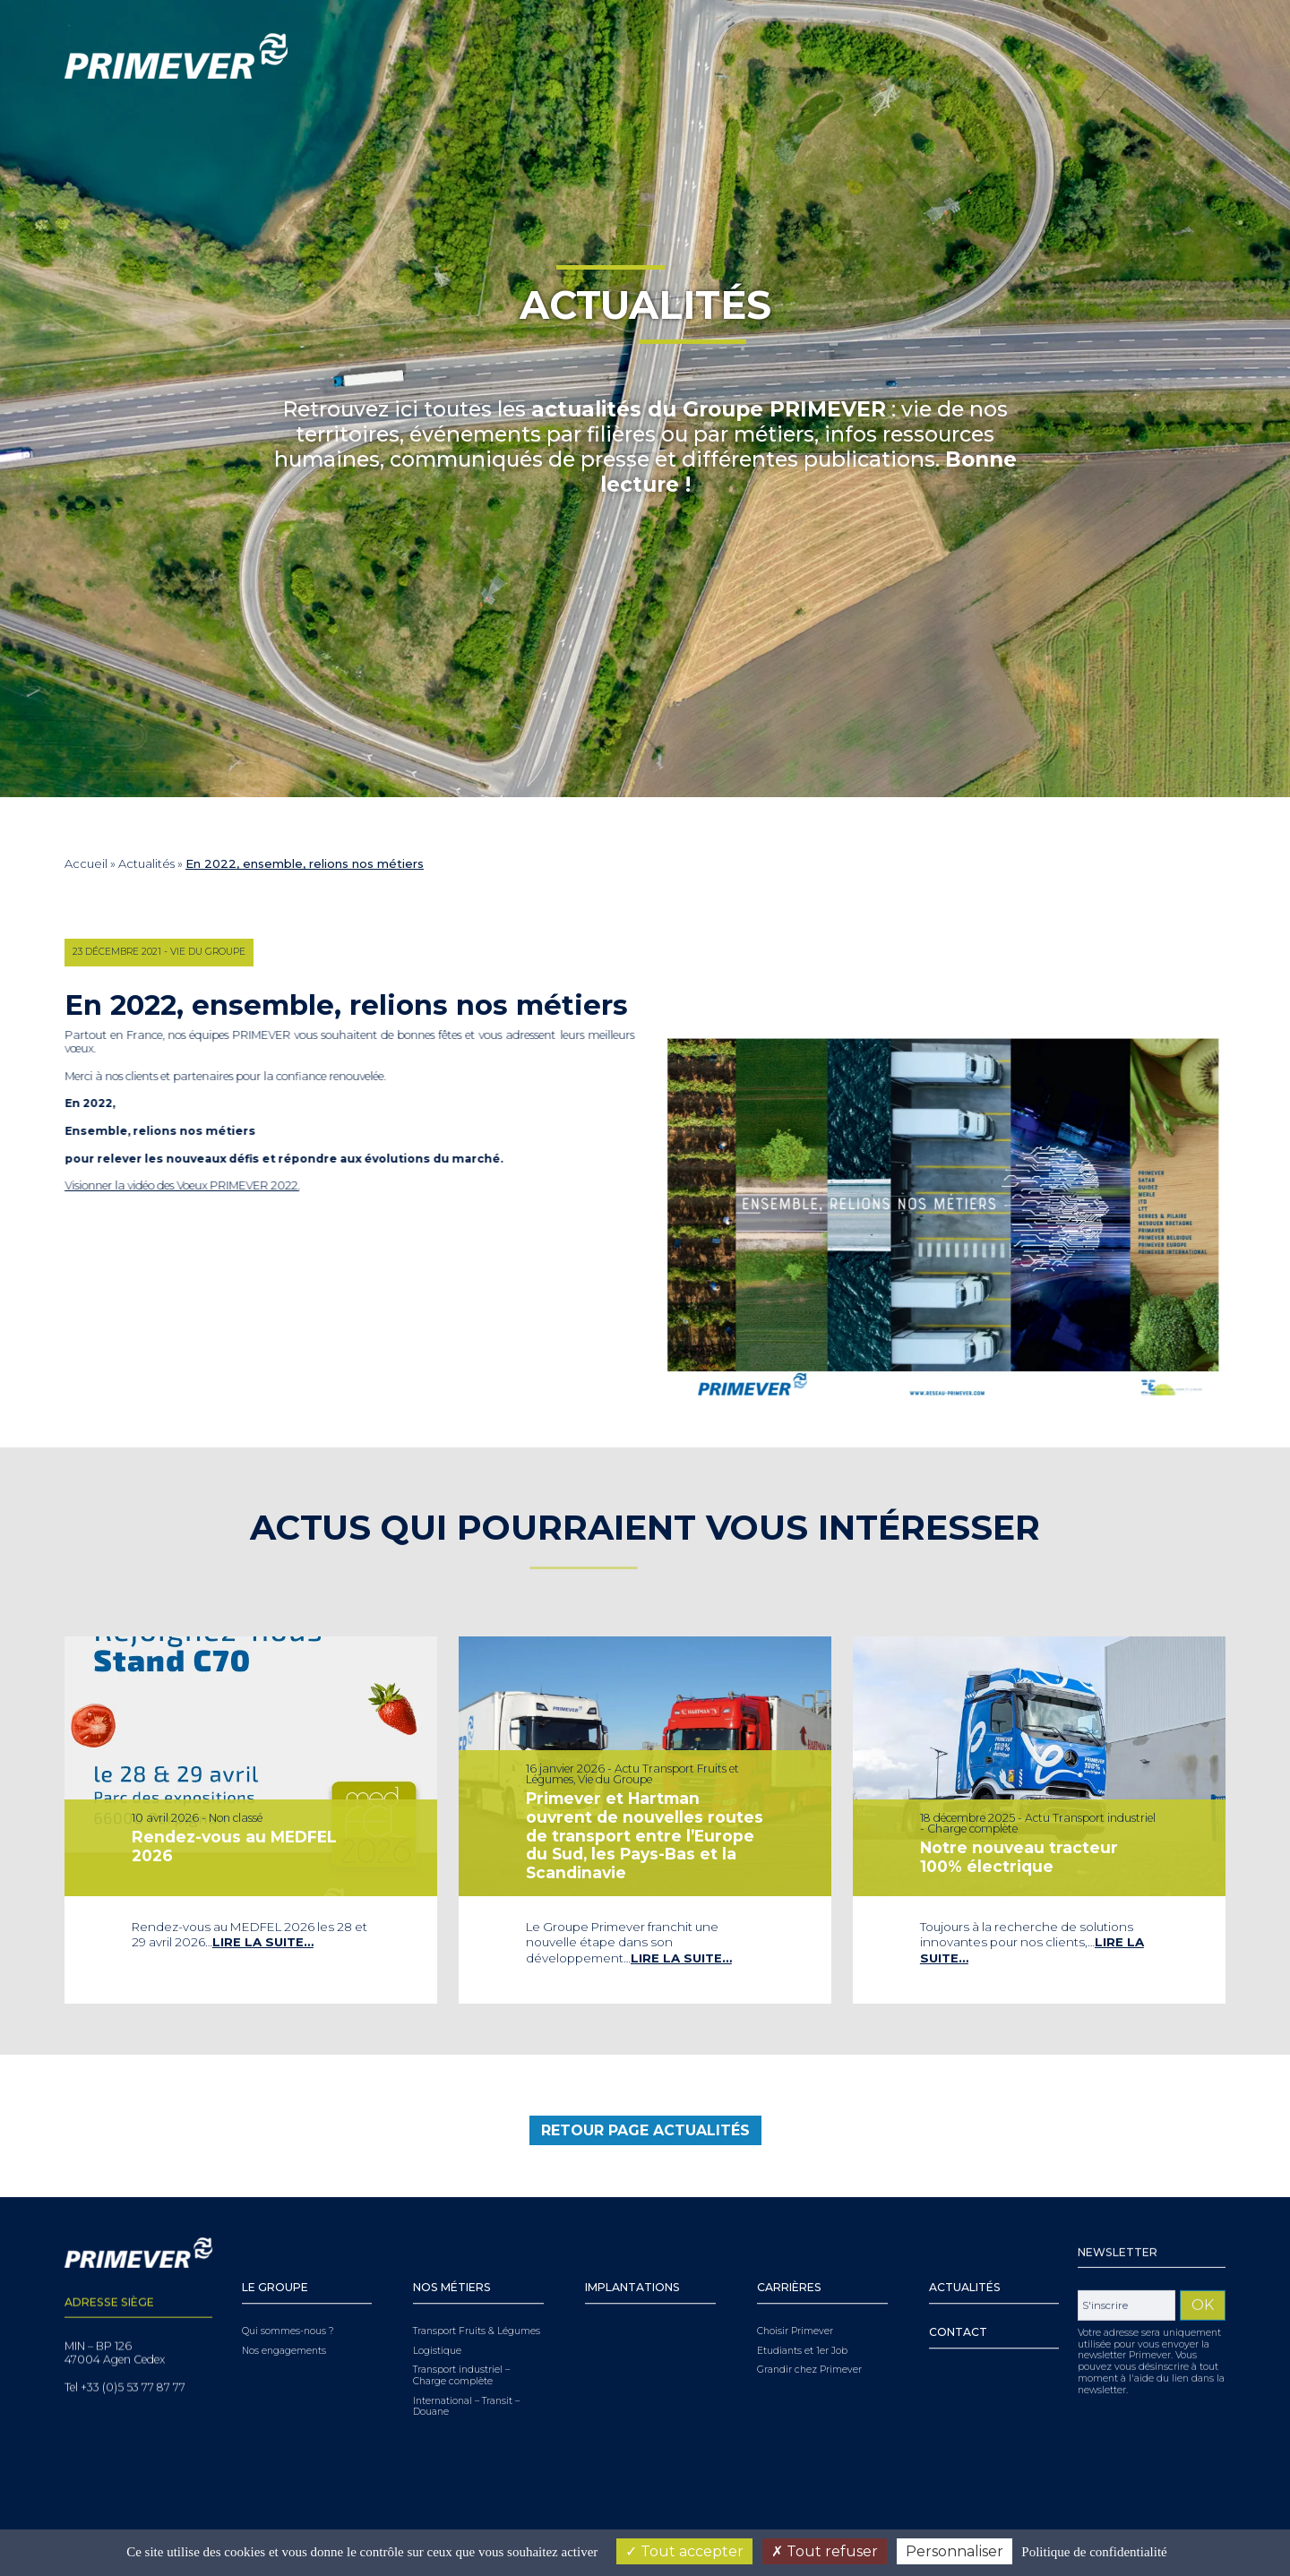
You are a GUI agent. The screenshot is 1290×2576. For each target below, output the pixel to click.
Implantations (632, 2228)
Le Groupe (275, 2228)
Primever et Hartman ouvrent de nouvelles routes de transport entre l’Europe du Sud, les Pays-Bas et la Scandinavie (644, 1833)
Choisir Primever (795, 2272)
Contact (958, 2273)
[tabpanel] (251, 1820)
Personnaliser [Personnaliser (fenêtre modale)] (954, 2551)
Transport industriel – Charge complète (461, 2317)
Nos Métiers (452, 2228)
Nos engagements (284, 2291)
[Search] (976, 55)
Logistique (437, 2291)
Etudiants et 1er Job (802, 2291)
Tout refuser (824, 2551)
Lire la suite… (261, 1925)
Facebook (1156, 56)
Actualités (146, 863)
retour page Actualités (645, 2161)
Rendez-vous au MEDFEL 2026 (236, 1841)
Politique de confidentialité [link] (1093, 2552)
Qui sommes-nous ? (288, 2272)
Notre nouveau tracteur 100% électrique (1022, 1851)
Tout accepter (684, 2551)
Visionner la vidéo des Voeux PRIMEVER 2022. (150, 1185)
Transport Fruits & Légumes (476, 2272)
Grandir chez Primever (809, 2311)
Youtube (1131, 56)
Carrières (789, 2228)
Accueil (86, 863)
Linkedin (1106, 56)
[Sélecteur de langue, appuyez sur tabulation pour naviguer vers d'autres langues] (1193, 57)
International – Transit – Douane (466, 2347)
